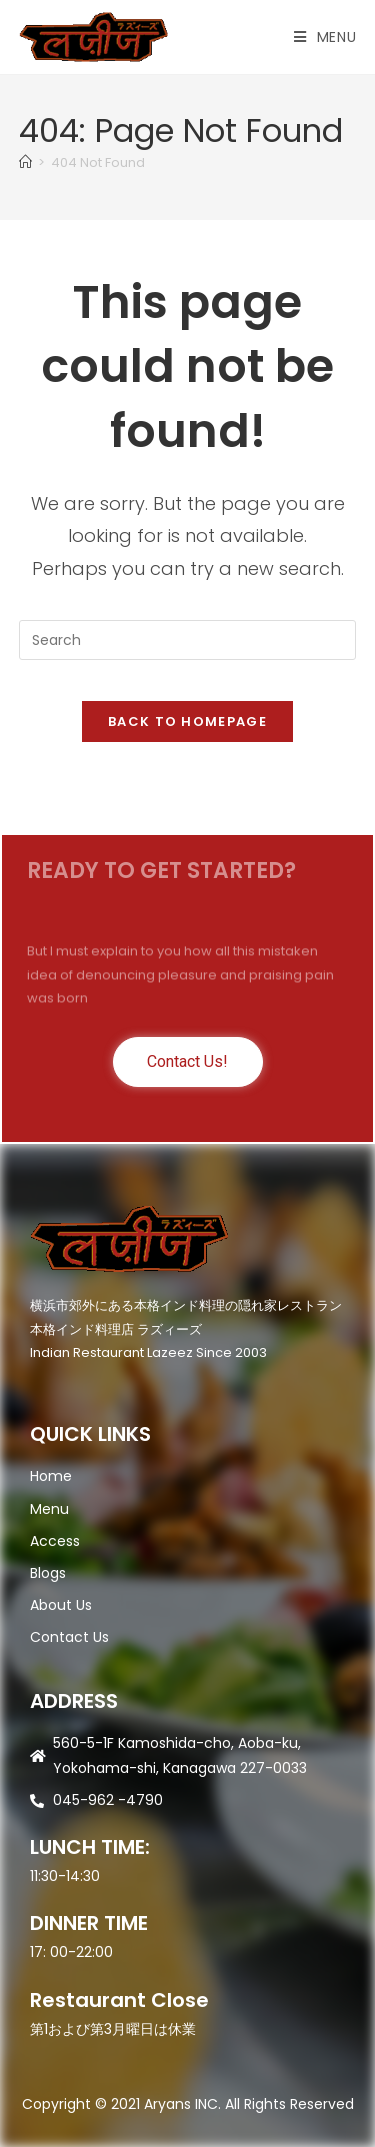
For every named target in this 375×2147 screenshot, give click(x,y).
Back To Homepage (187, 721)
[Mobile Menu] (325, 37)
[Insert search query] (188, 640)
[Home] (25, 162)
